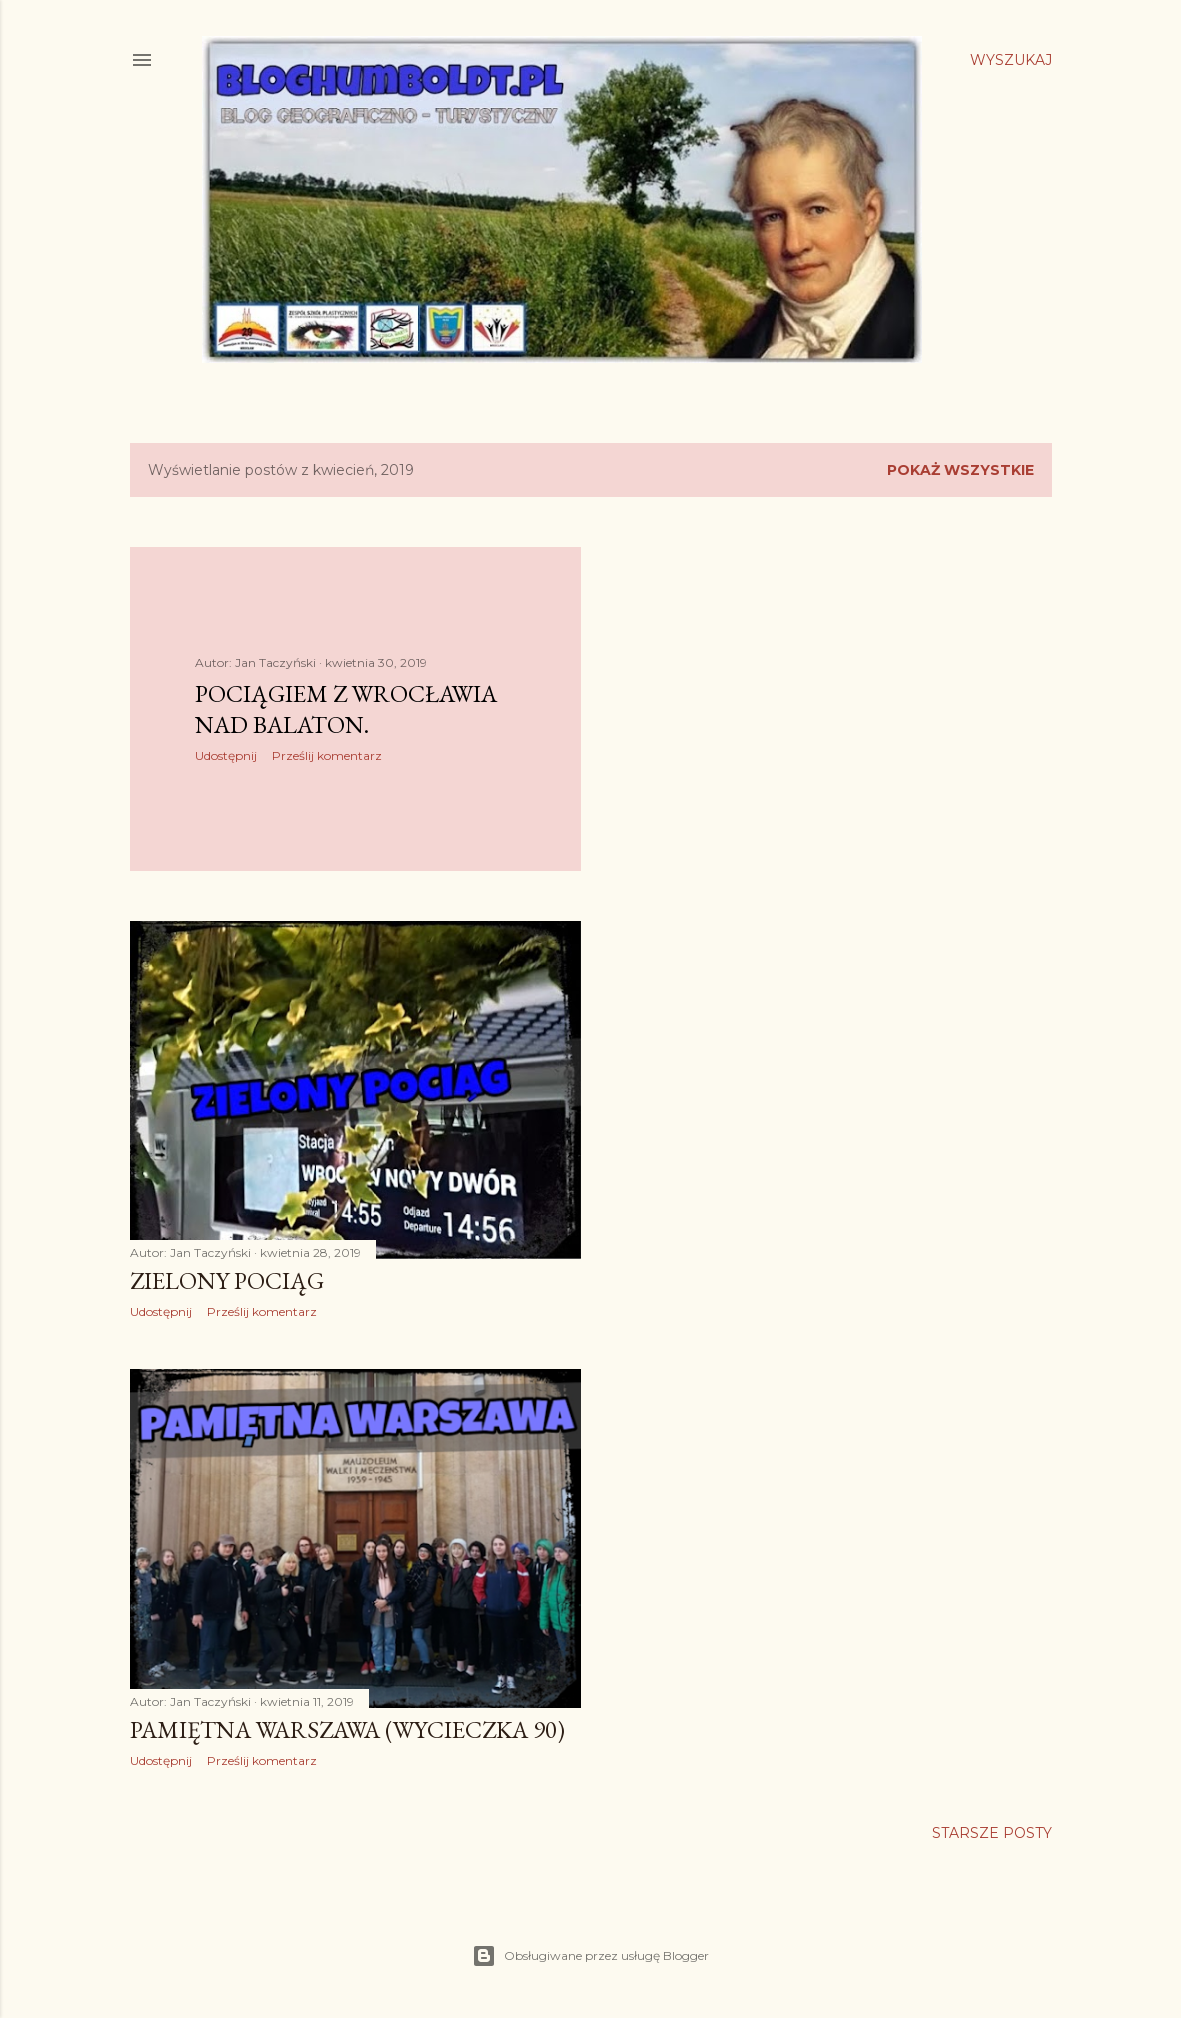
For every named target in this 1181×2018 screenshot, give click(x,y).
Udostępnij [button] (226, 755)
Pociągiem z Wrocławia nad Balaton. (346, 709)
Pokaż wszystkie (960, 470)
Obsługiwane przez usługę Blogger (590, 1956)
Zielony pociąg (227, 1280)
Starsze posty (992, 1833)
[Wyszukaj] (1011, 60)
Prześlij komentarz (327, 755)
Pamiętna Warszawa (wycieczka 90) (347, 1729)
